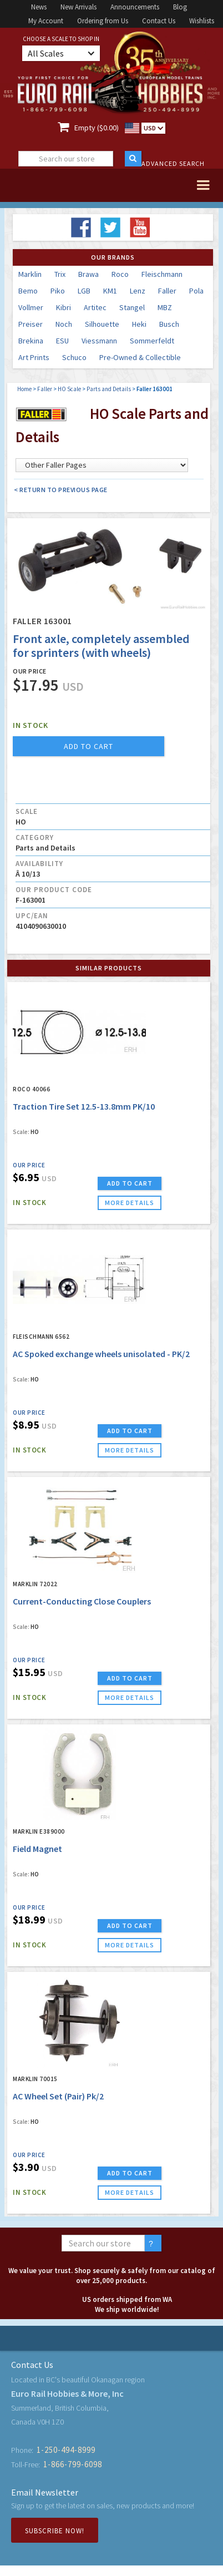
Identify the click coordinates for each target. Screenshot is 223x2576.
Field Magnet (37, 1848)
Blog (180, 7)
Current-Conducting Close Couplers (82, 1601)
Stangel (132, 307)
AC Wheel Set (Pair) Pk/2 (58, 2096)
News (39, 7)
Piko (57, 291)
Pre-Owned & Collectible (140, 357)
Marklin (30, 274)
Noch (63, 324)
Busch (169, 324)
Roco (120, 274)
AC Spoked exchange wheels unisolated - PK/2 (101, 1353)
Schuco (74, 357)
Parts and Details (109, 389)
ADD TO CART (130, 1183)
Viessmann (99, 341)
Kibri (63, 307)
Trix (59, 274)
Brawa (88, 274)
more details (129, 1202)
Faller (167, 291)
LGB (84, 291)
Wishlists (201, 21)
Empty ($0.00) (96, 128)
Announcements (134, 7)
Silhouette (102, 324)
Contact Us (158, 21)
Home (24, 389)
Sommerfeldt (152, 341)
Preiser (30, 324)
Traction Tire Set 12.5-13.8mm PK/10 (84, 1106)
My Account (45, 21)
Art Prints (33, 357)
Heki (139, 324)
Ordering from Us (102, 21)
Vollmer (30, 307)
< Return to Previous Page (61, 489)
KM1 (110, 291)
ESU (62, 341)
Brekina (30, 341)
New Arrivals (78, 7)
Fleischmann (162, 274)
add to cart (88, 746)
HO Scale (69, 389)
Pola (196, 291)
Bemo (28, 291)
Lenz (137, 291)
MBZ (165, 307)
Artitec (95, 307)
